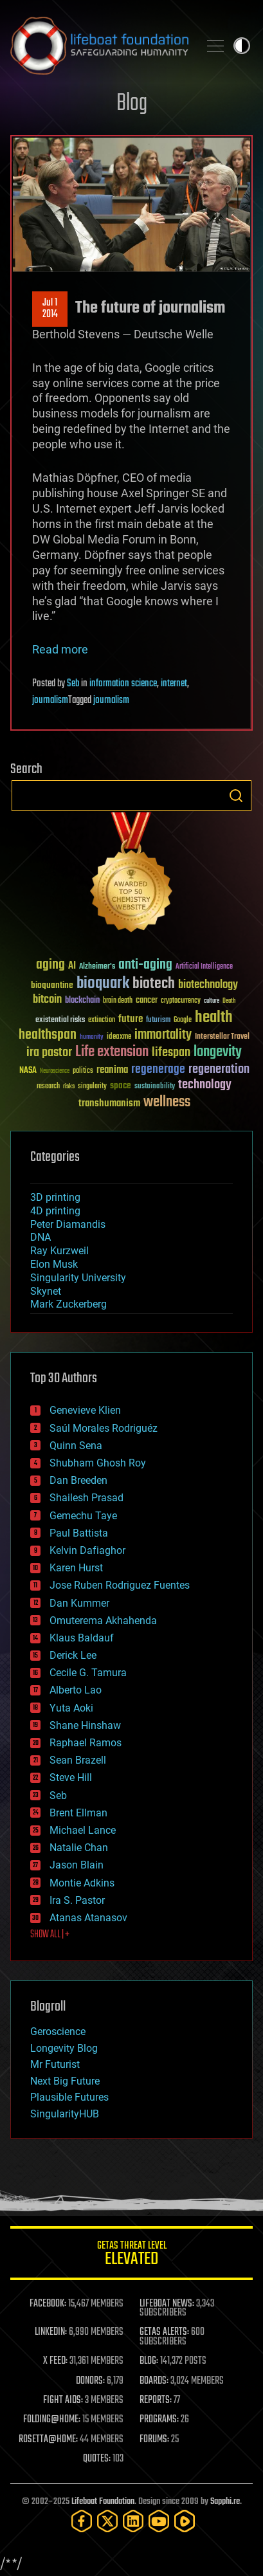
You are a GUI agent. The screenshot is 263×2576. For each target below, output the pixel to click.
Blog (131, 104)
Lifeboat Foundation (102, 2501)
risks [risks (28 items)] (69, 1086)
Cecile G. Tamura (88, 1673)
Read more (60, 649)
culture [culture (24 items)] (211, 1001)
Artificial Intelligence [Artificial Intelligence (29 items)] (204, 967)
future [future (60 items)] (130, 1019)
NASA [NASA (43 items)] (28, 1071)
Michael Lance (83, 1830)
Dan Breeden (78, 1480)
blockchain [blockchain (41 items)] (82, 1001)
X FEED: (55, 2361)
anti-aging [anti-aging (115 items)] (145, 965)
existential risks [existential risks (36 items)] (60, 1020)
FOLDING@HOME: (51, 2419)
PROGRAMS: (159, 2419)
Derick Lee (73, 1655)
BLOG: (149, 2361)
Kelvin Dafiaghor (87, 1550)
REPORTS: (156, 2400)
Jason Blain (77, 1865)
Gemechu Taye (83, 1516)
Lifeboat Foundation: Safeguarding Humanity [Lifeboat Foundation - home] (99, 45)
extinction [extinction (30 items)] (101, 1020)
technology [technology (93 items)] (204, 1085)
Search (236, 795)
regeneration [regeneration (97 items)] (218, 1069)
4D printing (55, 1211)
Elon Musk (54, 1264)
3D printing (55, 1197)
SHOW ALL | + (49, 1934)
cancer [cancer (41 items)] (147, 1001)
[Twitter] (107, 2521)
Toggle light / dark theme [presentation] (241, 45)
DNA (40, 1237)
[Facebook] (81, 2521)
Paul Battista (79, 1533)
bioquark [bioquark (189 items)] (103, 983)
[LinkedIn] (133, 2521)
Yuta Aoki (71, 1708)
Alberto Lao (76, 1690)
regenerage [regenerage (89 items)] (158, 1070)
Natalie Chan (79, 1847)
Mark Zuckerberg (68, 1304)
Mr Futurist (55, 2064)
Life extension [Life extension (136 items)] (112, 1052)
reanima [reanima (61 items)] (112, 1070)
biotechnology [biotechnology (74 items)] (208, 985)
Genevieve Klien (85, 1410)
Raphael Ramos (86, 1743)
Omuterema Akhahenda (103, 1620)
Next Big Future (65, 2081)
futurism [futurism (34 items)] (158, 1020)
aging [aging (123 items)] (50, 965)
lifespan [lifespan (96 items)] (171, 1052)
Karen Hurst (76, 1568)
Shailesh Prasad (86, 1498)
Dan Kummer (79, 1603)
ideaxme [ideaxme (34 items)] (119, 1037)
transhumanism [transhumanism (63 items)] (109, 1103)
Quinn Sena (76, 1445)
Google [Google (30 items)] (183, 1020)
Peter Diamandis (67, 1224)
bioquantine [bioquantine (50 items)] (52, 985)
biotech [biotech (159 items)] (153, 983)
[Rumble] (184, 2521)
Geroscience (58, 2031)
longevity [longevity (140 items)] (218, 1052)
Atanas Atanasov (88, 1918)
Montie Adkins (82, 1883)
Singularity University (78, 1278)
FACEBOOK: (48, 2304)
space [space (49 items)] (120, 1085)
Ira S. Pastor (77, 1900)
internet (174, 683)
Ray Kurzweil (59, 1251)
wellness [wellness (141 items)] (166, 1102)
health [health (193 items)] (214, 1018)
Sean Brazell (78, 1760)
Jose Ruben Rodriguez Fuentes (120, 1585)
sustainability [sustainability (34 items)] (154, 1087)
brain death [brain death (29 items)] (117, 1001)
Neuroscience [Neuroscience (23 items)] (54, 1071)
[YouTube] (159, 2521)
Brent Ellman (78, 1813)
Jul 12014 (50, 308)
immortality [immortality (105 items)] (163, 1035)
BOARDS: (154, 2381)
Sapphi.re (225, 2501)
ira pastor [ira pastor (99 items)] (49, 1052)
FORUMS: (154, 2439)
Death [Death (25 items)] (228, 1001)
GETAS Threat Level (131, 2255)
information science (123, 683)
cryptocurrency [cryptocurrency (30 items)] (181, 1001)
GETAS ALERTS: (164, 2332)
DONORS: (90, 2381)
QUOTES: (97, 2459)
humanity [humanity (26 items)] (92, 1037)
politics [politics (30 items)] (83, 1071)
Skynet (45, 1291)
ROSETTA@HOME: (48, 2439)
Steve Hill (71, 1777)
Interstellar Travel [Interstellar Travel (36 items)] (222, 1037)
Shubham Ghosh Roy (98, 1463)
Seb (73, 683)
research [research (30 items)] (48, 1086)
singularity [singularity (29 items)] (92, 1086)
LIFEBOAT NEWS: (167, 2304)
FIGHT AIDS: (63, 2400)
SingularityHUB (64, 2114)
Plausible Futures (69, 2097)
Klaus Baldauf (82, 1638)
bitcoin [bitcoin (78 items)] (47, 1000)
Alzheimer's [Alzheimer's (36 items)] (97, 967)
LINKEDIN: (51, 2332)
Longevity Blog (64, 2048)
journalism (50, 700)
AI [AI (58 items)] (72, 966)
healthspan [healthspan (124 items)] (48, 1035)
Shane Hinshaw (85, 1725)
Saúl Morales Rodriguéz (104, 1428)
